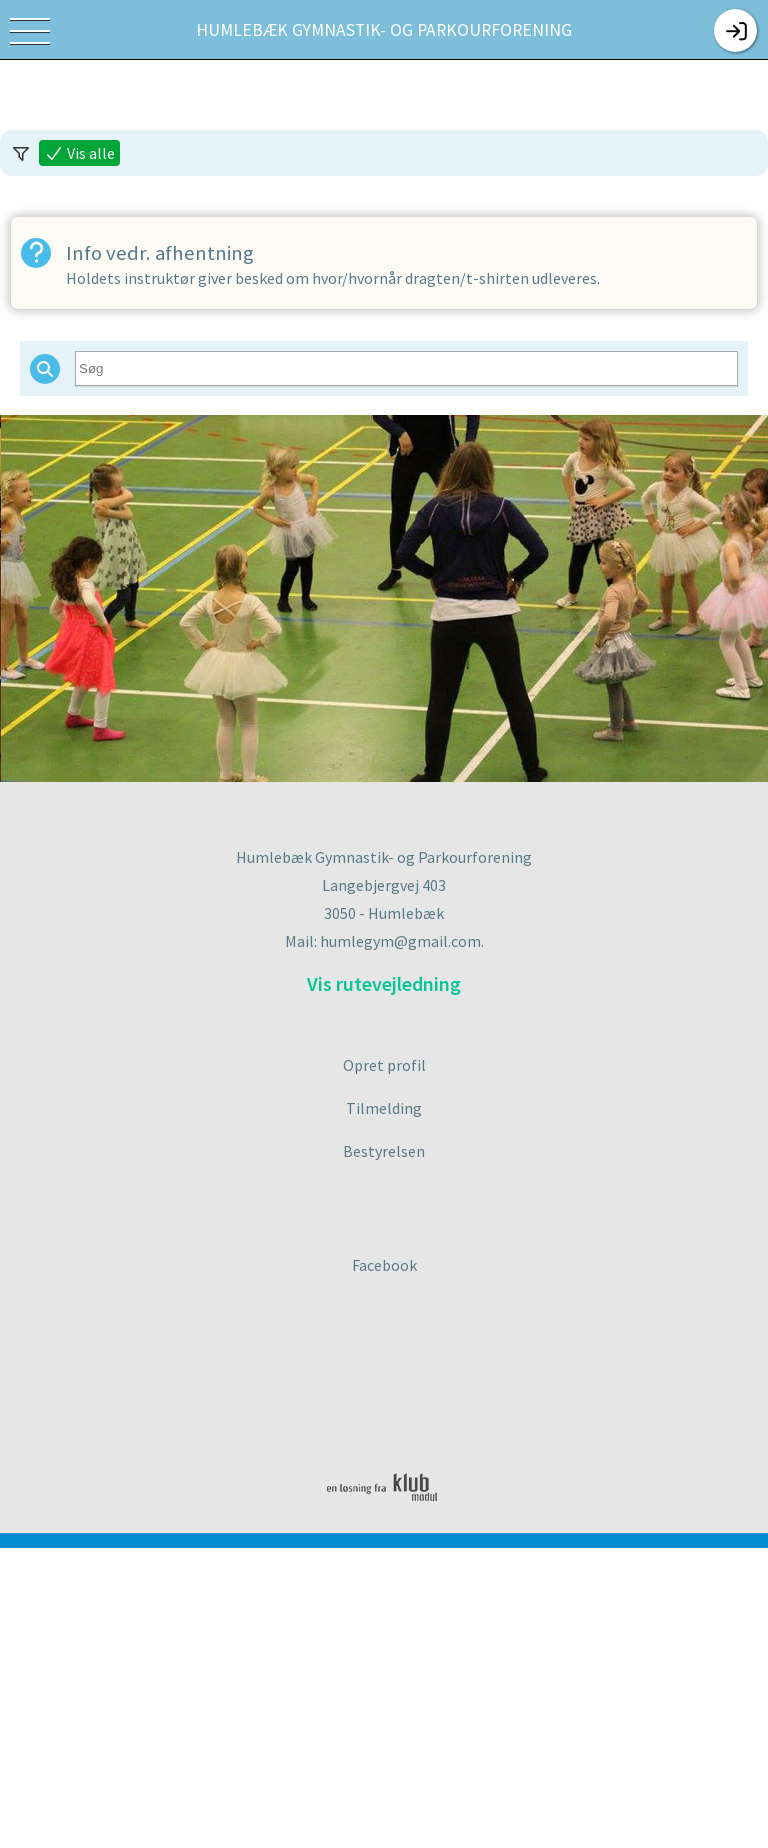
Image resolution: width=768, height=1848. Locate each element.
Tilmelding (384, 1108)
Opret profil (384, 1065)
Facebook (384, 1265)
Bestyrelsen (384, 1151)
